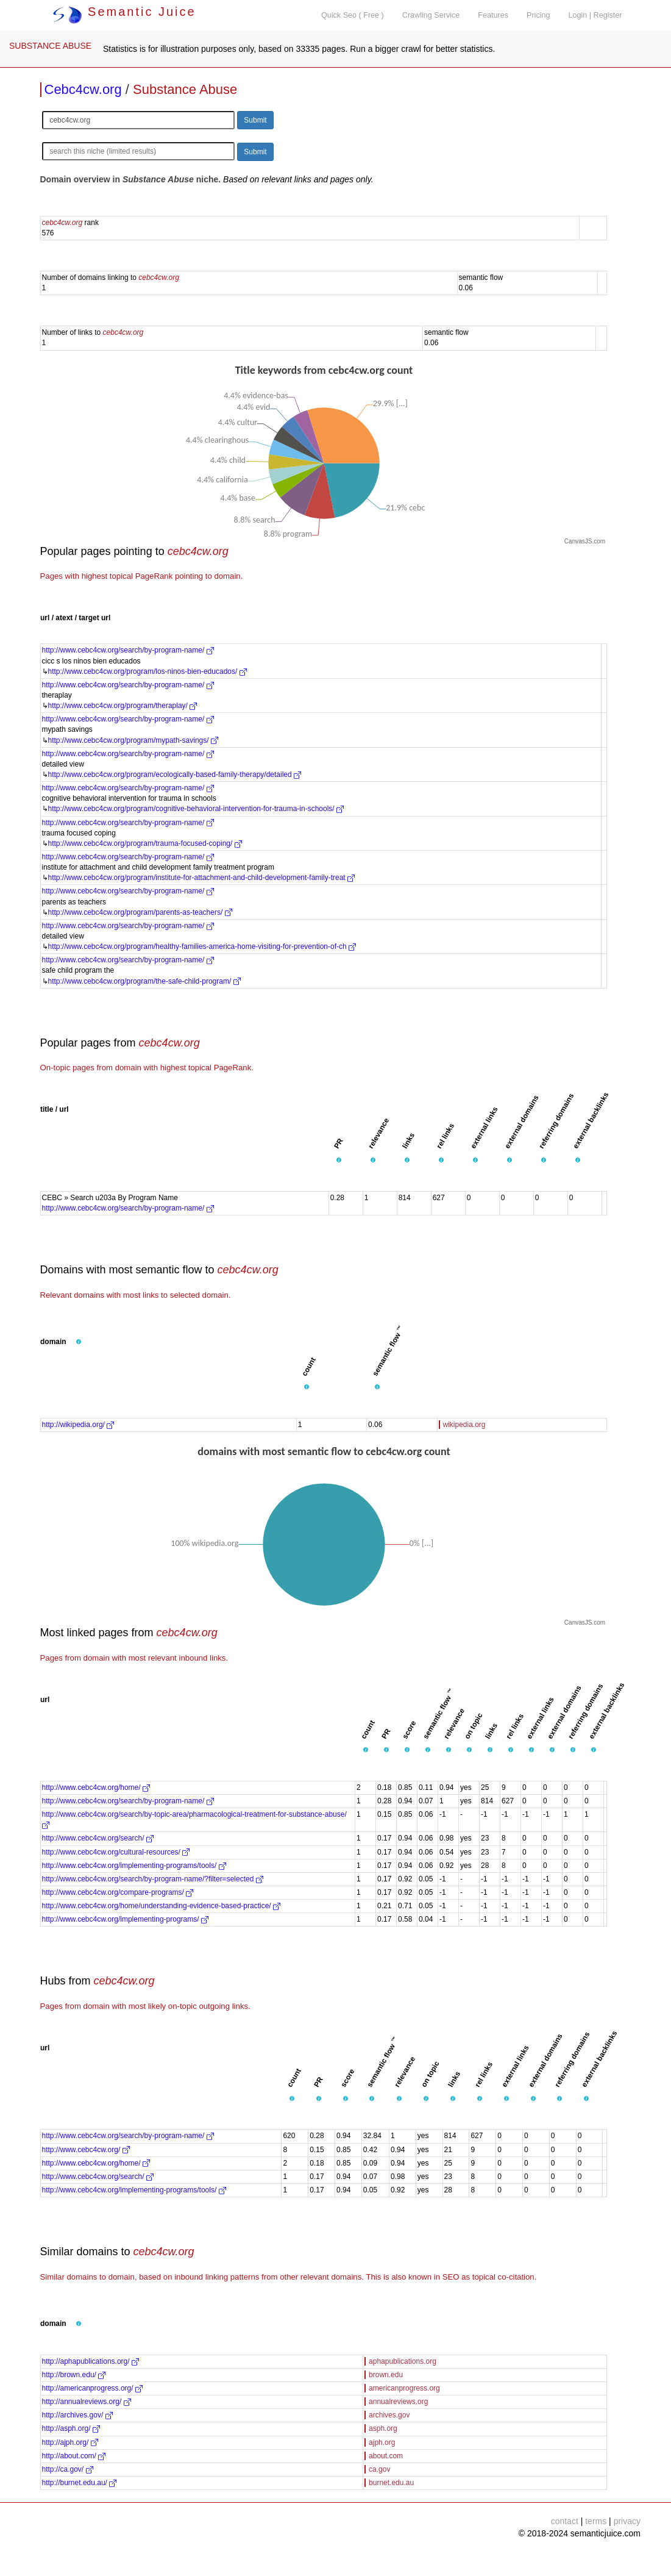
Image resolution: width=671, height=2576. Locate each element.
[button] (338, 1160)
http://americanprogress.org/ (92, 2388)
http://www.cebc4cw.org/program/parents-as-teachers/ (140, 912)
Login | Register (595, 15)
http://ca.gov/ (67, 2469)
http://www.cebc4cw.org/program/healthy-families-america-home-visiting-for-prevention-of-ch (202, 946)
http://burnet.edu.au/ (79, 2482)
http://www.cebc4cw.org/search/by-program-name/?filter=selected (152, 1879)
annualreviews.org (398, 2401)
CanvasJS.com (584, 541)
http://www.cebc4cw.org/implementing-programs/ (125, 1919)
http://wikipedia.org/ (78, 1424)
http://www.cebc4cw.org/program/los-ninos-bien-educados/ (147, 671)
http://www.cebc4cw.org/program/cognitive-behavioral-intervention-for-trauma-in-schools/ (196, 808)
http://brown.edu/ (74, 2374)
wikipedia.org (464, 1424)
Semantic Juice (124, 11)
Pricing (538, 15)
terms (595, 2521)
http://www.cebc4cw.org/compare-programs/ (118, 1892)
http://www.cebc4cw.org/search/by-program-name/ (128, 650)
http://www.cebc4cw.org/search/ (98, 1838)
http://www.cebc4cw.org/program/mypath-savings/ (133, 740)
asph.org (383, 2428)
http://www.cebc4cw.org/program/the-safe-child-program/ (144, 981)
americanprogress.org (404, 2388)
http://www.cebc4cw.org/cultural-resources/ (116, 1852)
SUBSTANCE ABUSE (50, 46)
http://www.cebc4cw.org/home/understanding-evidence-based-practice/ (161, 1906)
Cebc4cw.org (83, 89)
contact (564, 2521)
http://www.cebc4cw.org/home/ (96, 1787)
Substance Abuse (185, 89)
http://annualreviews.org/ (86, 2401)
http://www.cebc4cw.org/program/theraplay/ (122, 705)
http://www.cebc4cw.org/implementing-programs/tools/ (134, 1865)
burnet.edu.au (391, 2482)
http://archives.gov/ (77, 2415)
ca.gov (379, 2469)
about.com (386, 2456)
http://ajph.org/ (70, 2442)
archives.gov (389, 2415)
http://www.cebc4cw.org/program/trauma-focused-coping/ (145, 843)
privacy (627, 2521)
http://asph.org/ (71, 2428)
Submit (255, 120)
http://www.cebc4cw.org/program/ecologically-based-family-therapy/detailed (175, 774)
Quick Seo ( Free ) (352, 15)
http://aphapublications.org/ (90, 2361)
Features (493, 15)
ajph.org (382, 2442)
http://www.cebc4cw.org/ (86, 2149)
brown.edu (386, 2374)
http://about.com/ (74, 2456)
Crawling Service (431, 15)
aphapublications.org (402, 2361)
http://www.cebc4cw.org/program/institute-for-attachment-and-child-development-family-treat (201, 877)
